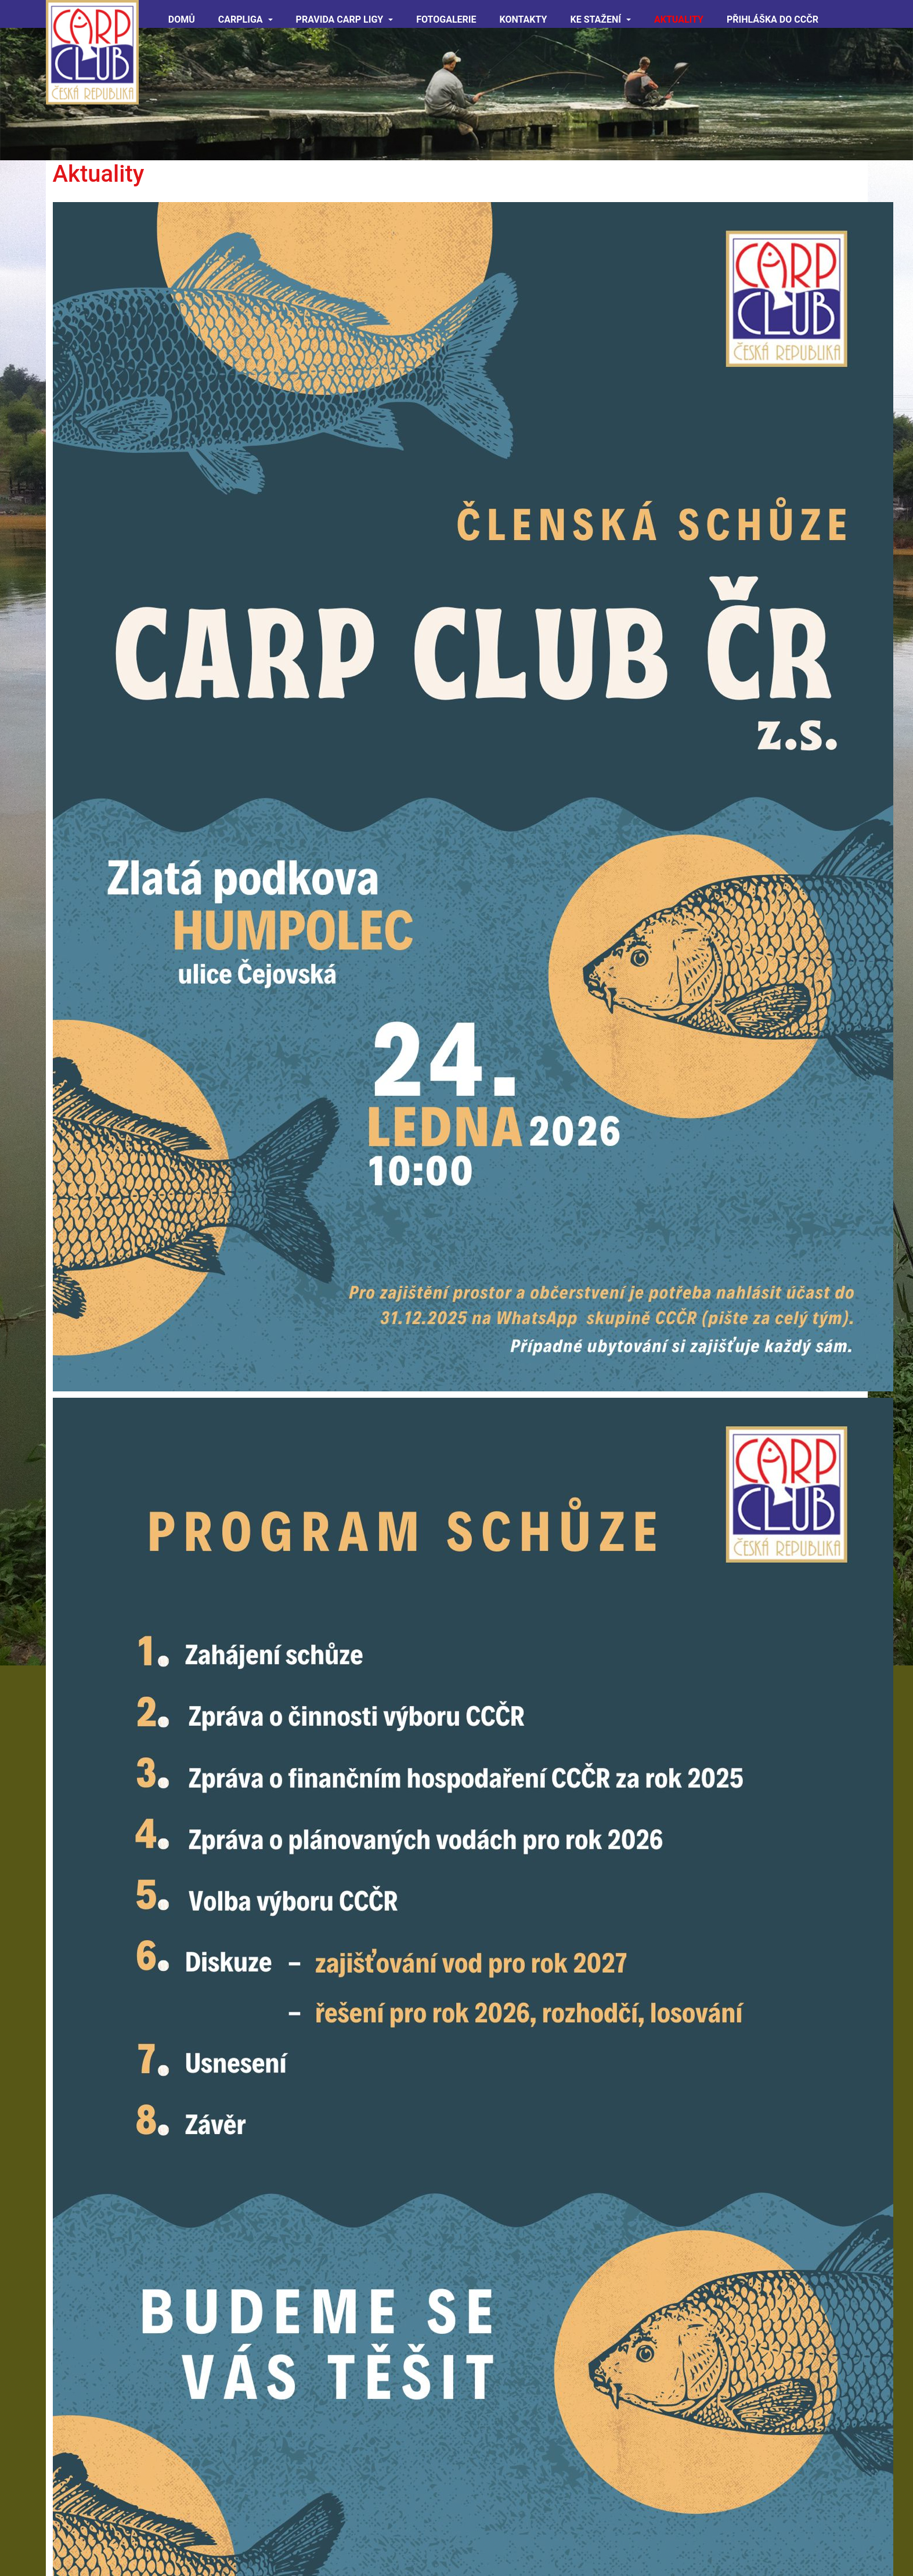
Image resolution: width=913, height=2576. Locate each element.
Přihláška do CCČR (772, 19)
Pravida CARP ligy (345, 19)
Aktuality (678, 19)
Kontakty (523, 19)
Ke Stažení (600, 19)
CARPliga (245, 19)
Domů (181, 19)
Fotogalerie (446, 19)
